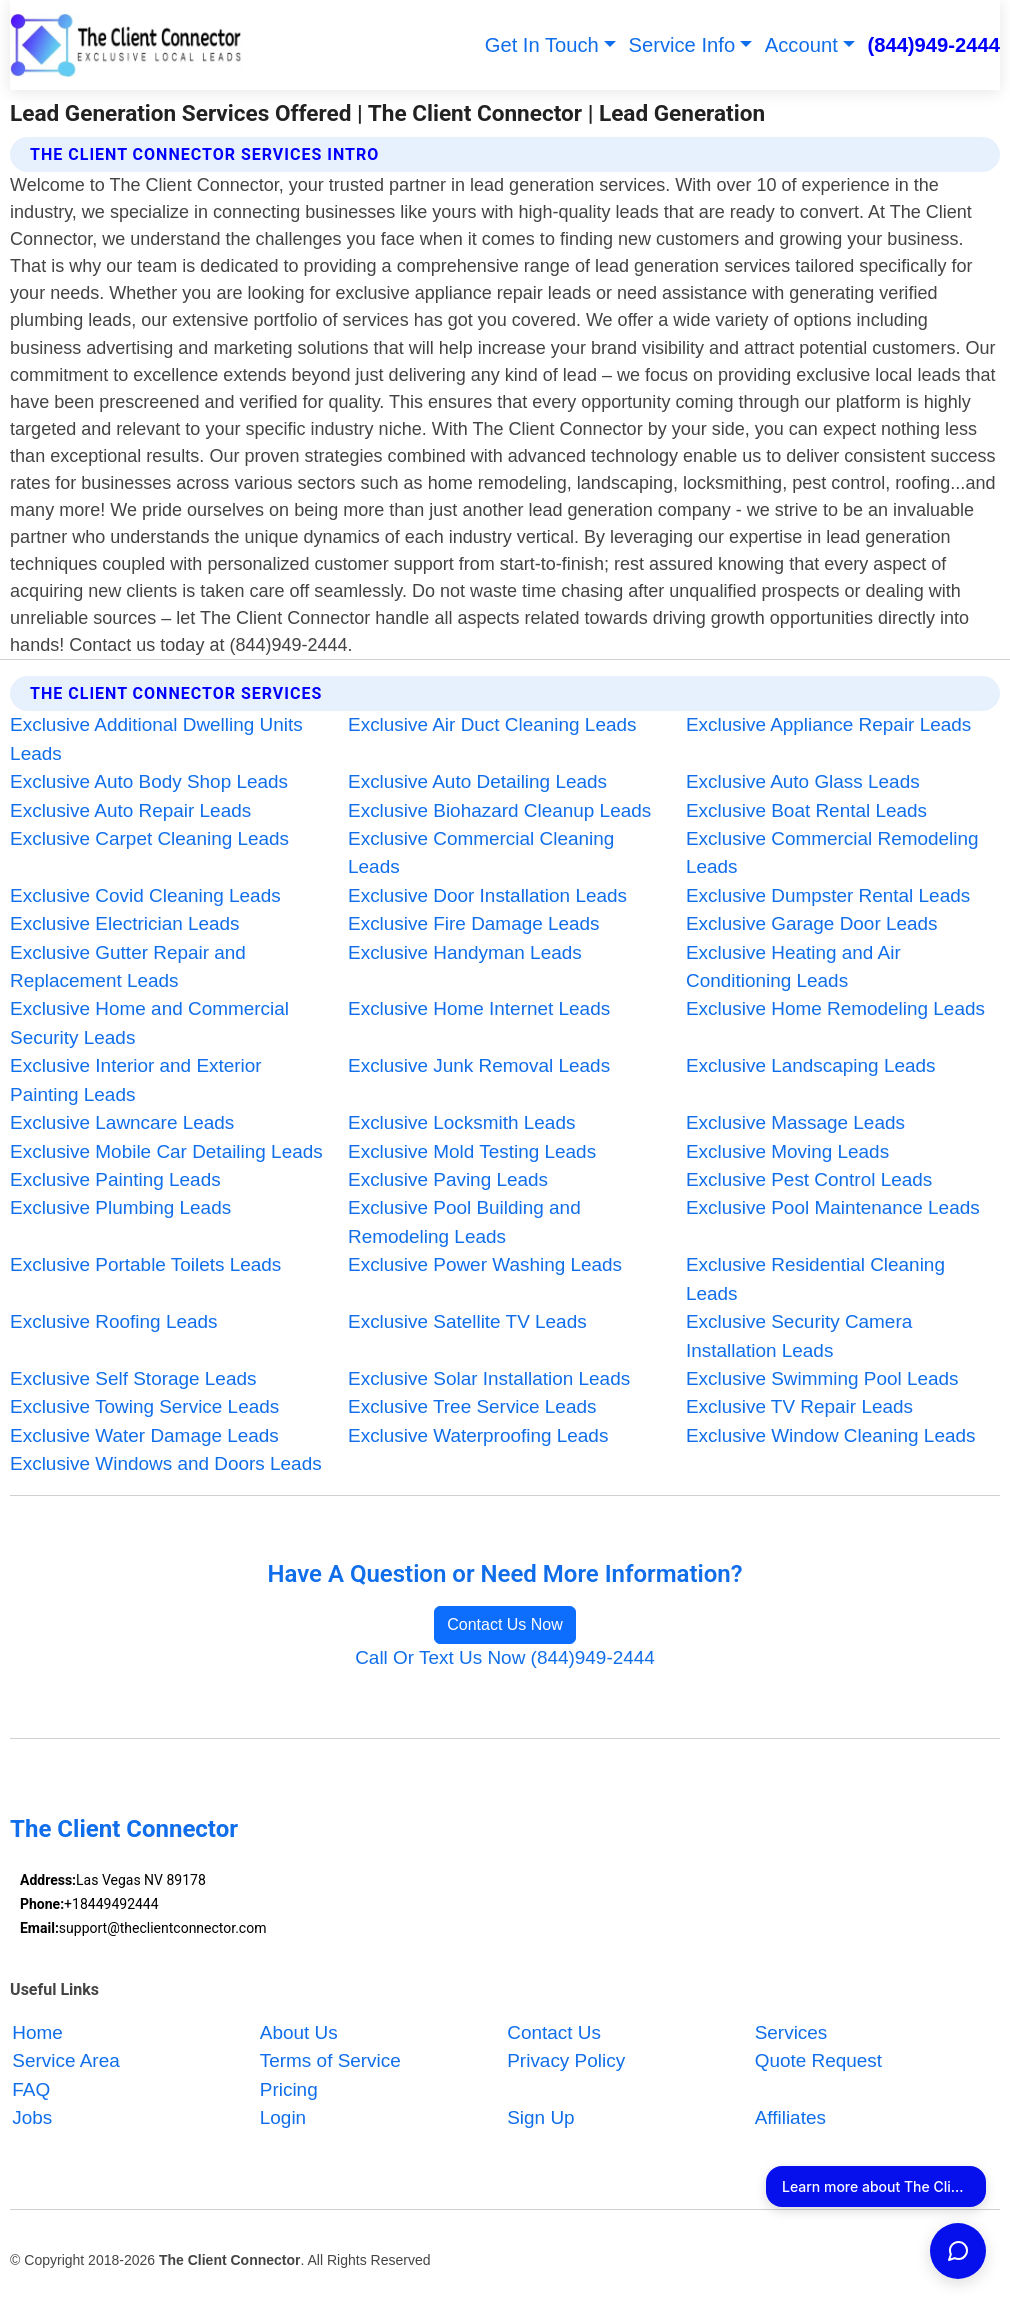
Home (37, 2032)
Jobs (32, 2117)
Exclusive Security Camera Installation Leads (799, 1335)
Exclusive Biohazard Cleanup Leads (499, 810)
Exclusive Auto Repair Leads (130, 810)
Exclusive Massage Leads (795, 1122)
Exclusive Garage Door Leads (812, 923)
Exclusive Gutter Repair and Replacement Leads (128, 966)
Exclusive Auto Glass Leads (803, 781)
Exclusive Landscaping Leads (811, 1065)
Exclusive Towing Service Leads (144, 1406)
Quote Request (818, 2060)
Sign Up (540, 2117)
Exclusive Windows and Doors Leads (166, 1463)
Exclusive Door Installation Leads (487, 895)
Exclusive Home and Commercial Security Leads (149, 1022)
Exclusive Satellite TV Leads (467, 1321)
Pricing (289, 2089)
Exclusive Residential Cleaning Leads (815, 1278)
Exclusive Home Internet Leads (479, 1008)
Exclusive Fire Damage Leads (474, 923)
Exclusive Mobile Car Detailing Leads (166, 1151)
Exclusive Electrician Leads (124, 923)
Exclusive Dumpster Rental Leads (828, 895)
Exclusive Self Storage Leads (133, 1378)
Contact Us (554, 2032)
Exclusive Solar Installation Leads (489, 1378)
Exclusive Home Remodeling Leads (835, 1008)
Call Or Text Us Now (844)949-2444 (505, 1657)
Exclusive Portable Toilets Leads (145, 1264)
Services (791, 2032)
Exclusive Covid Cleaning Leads (145, 895)
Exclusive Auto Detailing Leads (477, 781)
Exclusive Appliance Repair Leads (828, 724)
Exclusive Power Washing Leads (485, 1264)
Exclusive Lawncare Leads (122, 1122)
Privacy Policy (566, 2060)
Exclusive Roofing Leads (113, 1321)
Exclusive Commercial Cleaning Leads (481, 852)
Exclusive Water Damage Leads (144, 1435)
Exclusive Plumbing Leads (120, 1207)
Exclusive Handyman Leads (465, 952)
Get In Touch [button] (542, 45)
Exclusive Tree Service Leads (472, 1406)
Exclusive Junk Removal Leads (479, 1065)
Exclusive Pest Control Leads (809, 1179)
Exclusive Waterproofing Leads (478, 1435)
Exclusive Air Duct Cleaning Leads (492, 724)
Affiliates (790, 2117)
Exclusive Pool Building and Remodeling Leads (464, 1221)
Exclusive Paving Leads (448, 1179)
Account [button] (801, 45)
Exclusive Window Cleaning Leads (830, 1435)
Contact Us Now (505, 1624)
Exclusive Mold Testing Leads (472, 1151)
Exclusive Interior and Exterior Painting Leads (136, 1079)
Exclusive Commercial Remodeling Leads (832, 852)
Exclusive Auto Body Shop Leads (149, 781)
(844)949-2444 (933, 45)
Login (283, 2117)
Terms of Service (330, 2060)
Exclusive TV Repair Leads (799, 1406)
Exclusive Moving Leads (787, 1151)
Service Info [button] (682, 45)
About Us (299, 2032)
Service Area (65, 2060)
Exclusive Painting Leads (115, 1179)
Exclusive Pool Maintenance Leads (833, 1207)
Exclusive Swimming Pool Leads (822, 1378)
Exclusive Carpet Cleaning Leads (149, 838)
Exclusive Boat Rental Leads (806, 810)
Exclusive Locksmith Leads (461, 1122)
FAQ (31, 2089)
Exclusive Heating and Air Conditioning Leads (793, 966)
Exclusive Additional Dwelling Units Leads (156, 738)
